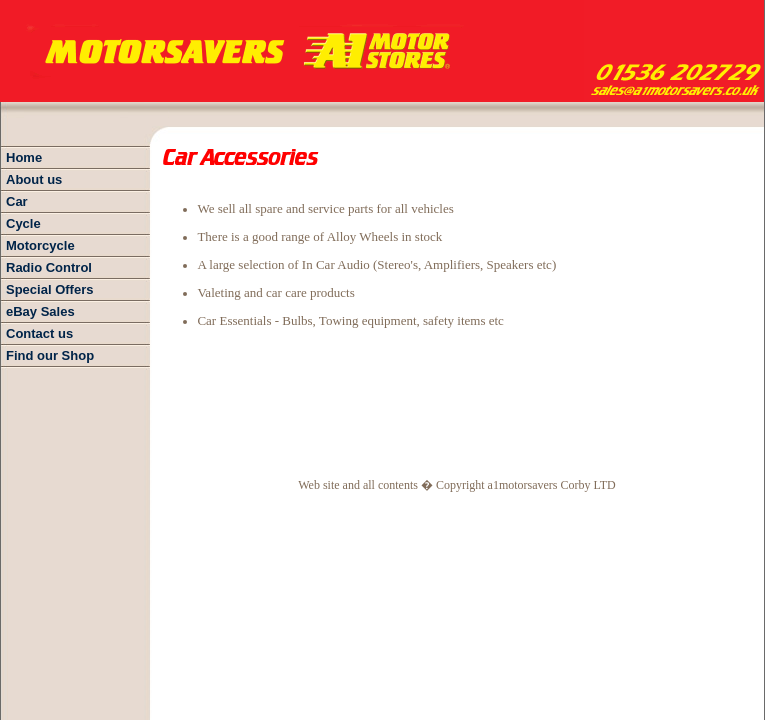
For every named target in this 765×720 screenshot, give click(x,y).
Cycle (23, 223)
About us (34, 179)
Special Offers (49, 289)
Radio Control (49, 267)
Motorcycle (40, 245)
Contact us (39, 333)
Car (17, 201)
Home (24, 157)
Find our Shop (50, 355)
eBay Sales (40, 311)
